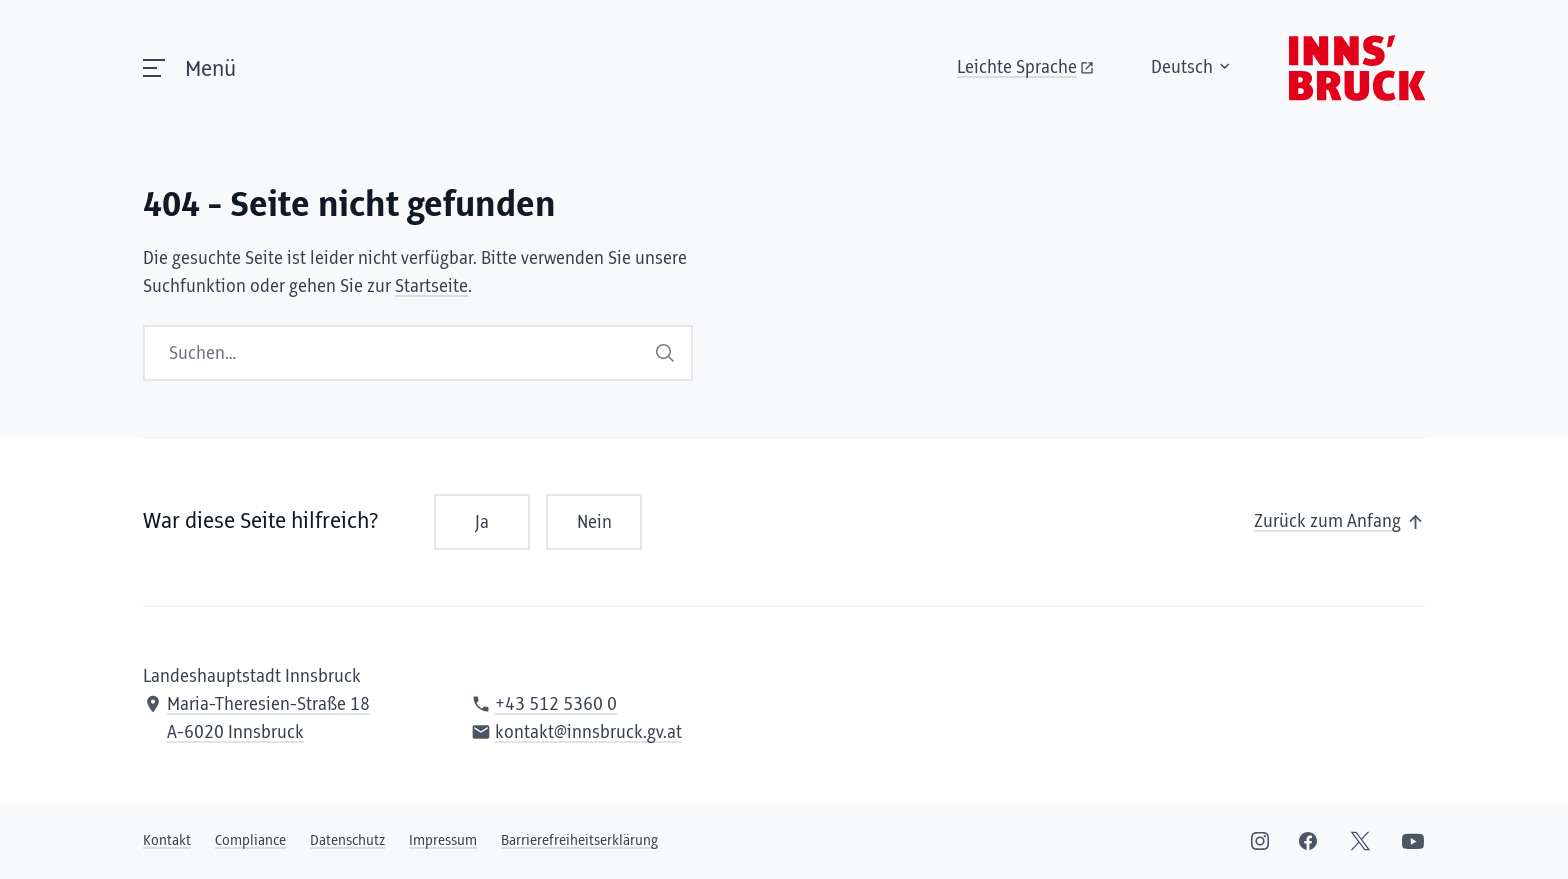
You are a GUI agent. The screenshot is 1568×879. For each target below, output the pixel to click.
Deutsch (1192, 68)
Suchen (665, 352)
